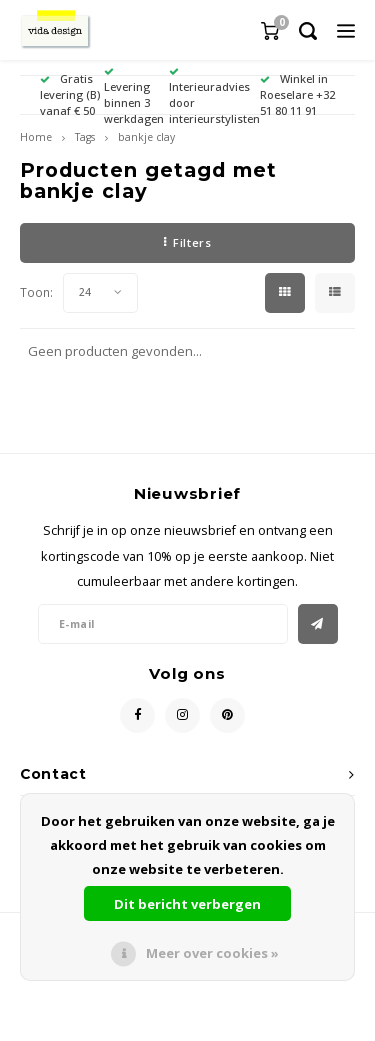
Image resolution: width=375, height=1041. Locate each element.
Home (36, 137)
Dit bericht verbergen (187, 904)
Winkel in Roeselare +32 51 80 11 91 (297, 94)
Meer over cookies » (212, 953)
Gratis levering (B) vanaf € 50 (70, 94)
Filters (187, 242)
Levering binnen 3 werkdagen (134, 96)
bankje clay (146, 137)
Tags (85, 137)
